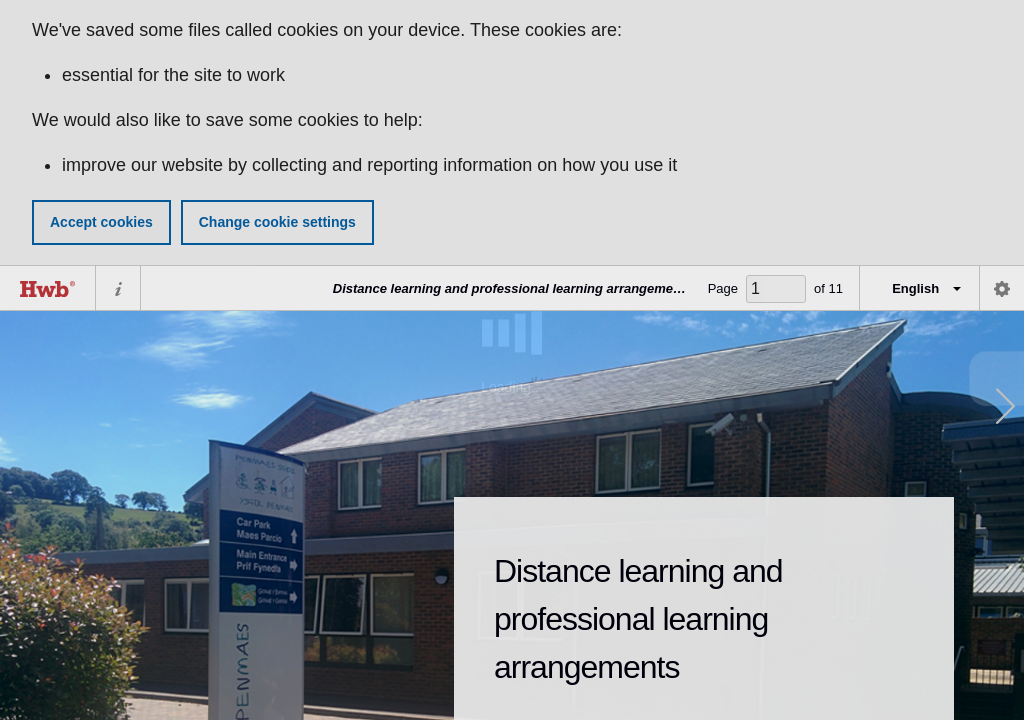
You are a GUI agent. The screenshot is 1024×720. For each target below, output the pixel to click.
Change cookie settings (277, 222)
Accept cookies (101, 222)
